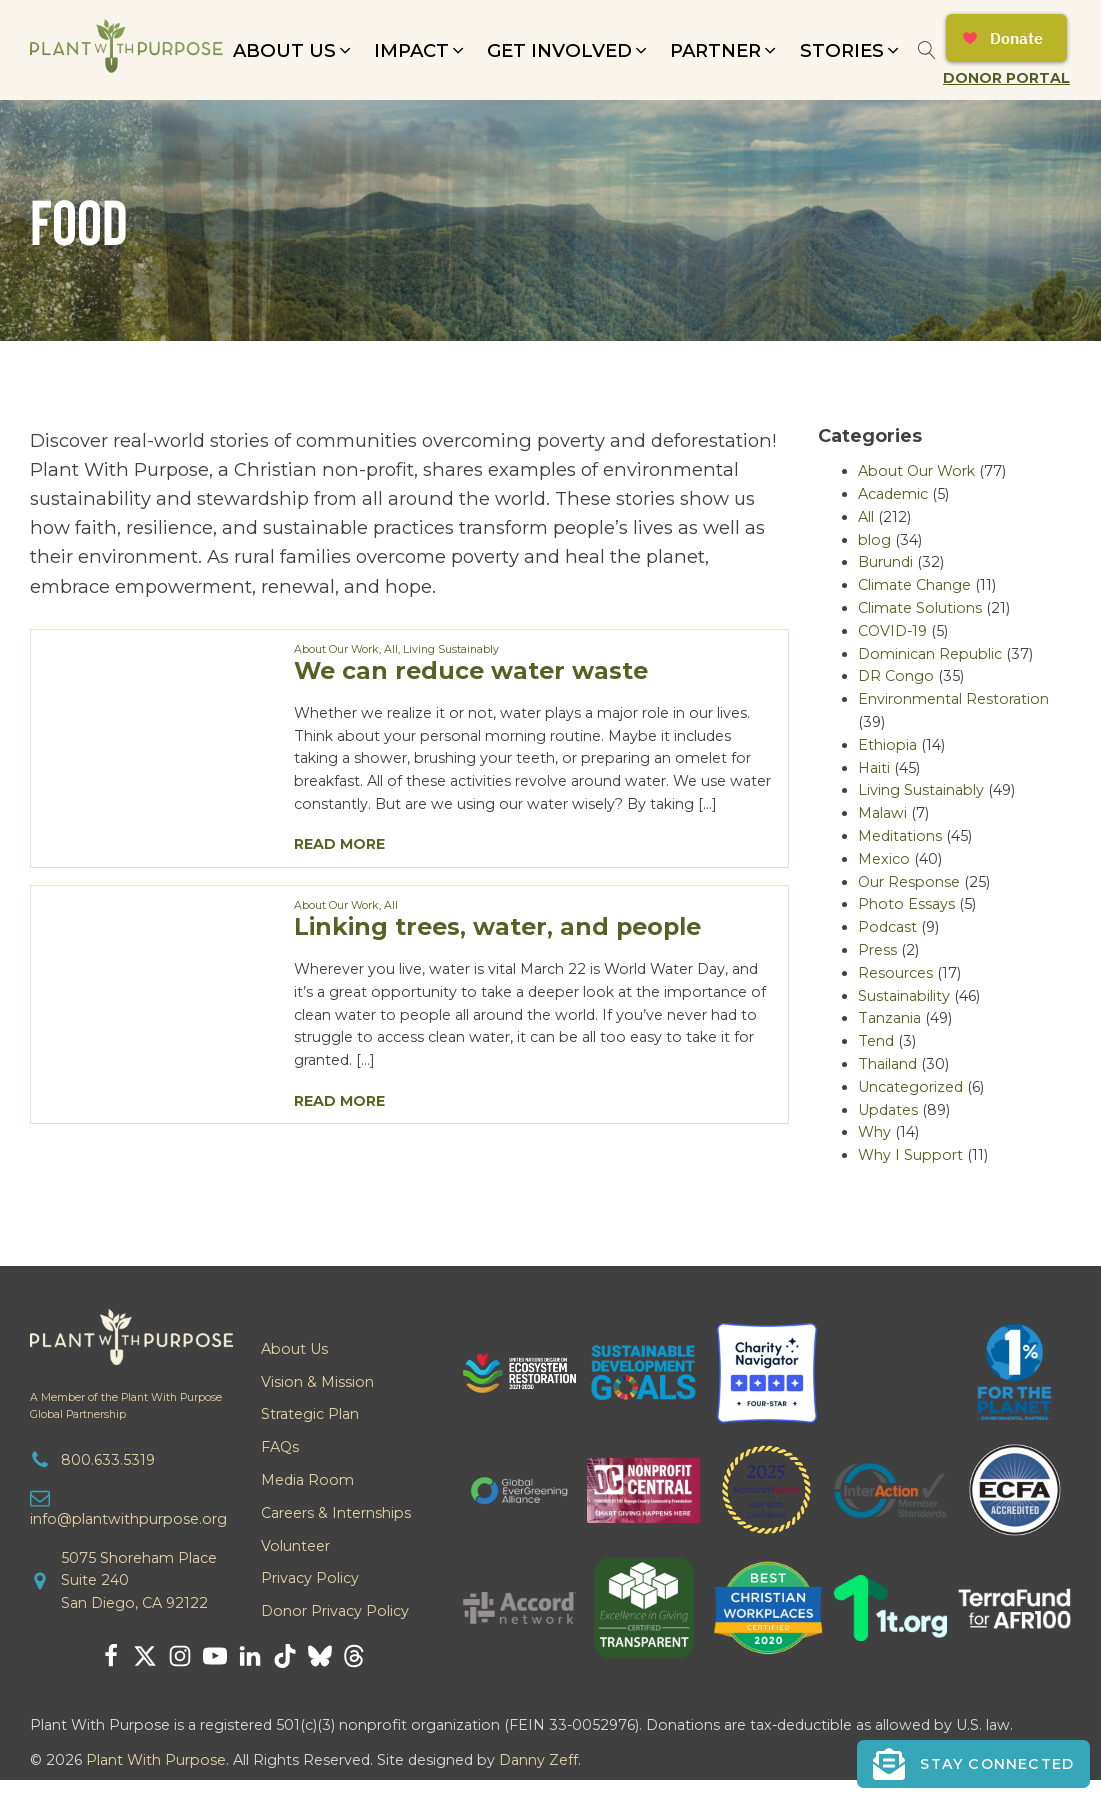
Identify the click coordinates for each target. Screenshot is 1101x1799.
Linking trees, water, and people (497, 926)
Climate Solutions (920, 608)
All (391, 649)
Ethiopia (887, 745)
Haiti (874, 768)
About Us (294, 1349)
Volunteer (295, 1546)
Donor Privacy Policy (335, 1611)
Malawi (882, 813)
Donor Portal (1006, 78)
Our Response (909, 882)
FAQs (280, 1447)
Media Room (307, 1480)
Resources (895, 973)
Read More (339, 844)
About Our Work (336, 649)
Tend (876, 1041)
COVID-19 (892, 631)
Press (877, 950)
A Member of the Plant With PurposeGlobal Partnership (126, 1406)
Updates (888, 1110)
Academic (893, 494)
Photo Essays (906, 904)
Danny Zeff (538, 1760)
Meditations (900, 836)
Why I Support (910, 1155)
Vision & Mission (317, 1382)
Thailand (887, 1064)
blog (874, 540)
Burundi (885, 562)
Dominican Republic (930, 654)
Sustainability (904, 996)
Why (874, 1132)
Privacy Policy (310, 1578)
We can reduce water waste (471, 670)
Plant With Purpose (156, 1760)
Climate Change (914, 585)
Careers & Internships (336, 1513)
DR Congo (896, 676)
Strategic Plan (310, 1414)
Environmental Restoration (953, 699)
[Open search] (927, 50)
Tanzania (889, 1018)
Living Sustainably (451, 649)
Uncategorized (910, 1087)
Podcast (887, 927)
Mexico (884, 859)
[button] (293, 50)
